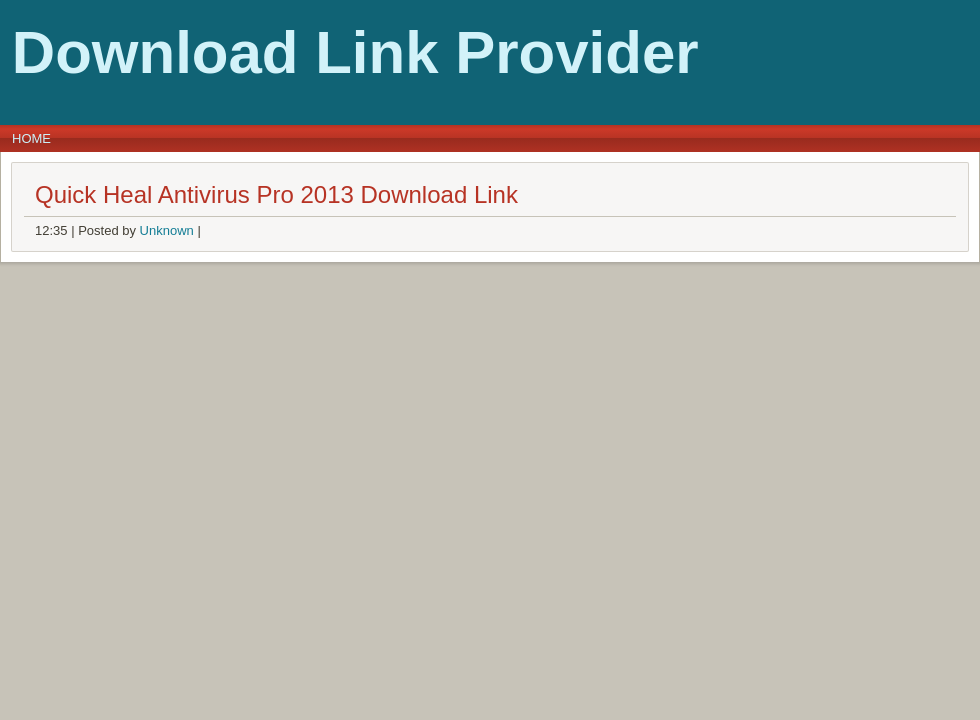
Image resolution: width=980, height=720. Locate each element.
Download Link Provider (355, 52)
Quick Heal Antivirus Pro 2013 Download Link (276, 194)
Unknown (167, 230)
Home (31, 138)
